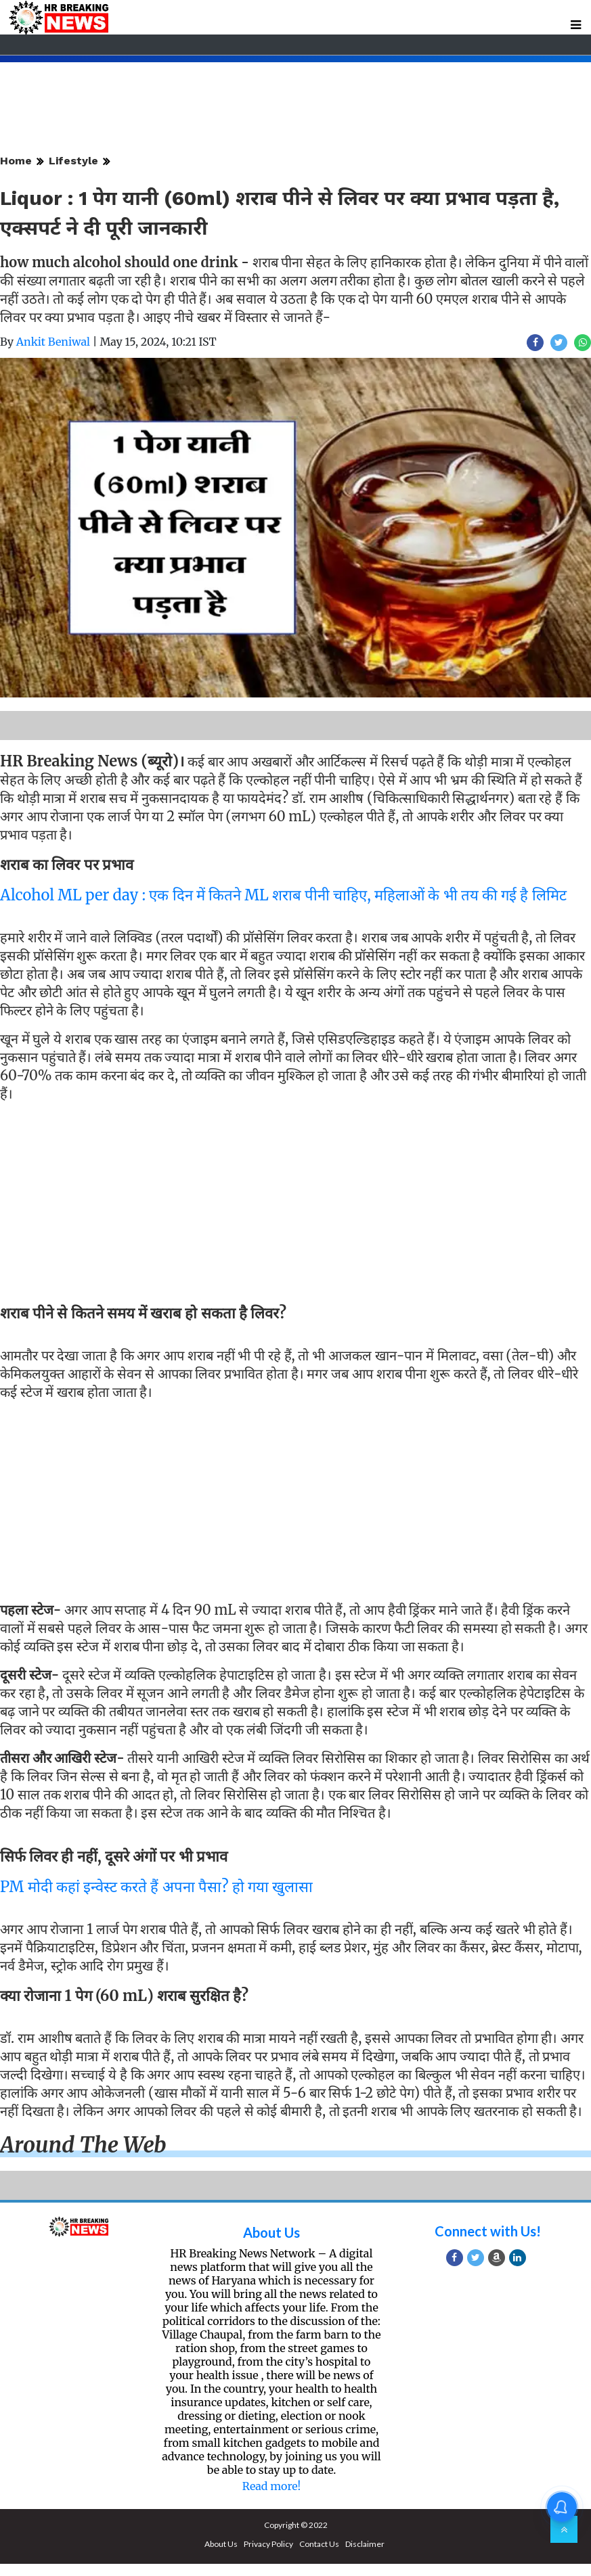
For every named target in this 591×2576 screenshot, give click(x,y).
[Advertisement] (290, 1205)
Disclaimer (365, 2544)
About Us (271, 2232)
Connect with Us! (488, 2231)
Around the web (83, 2145)
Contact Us (319, 2544)
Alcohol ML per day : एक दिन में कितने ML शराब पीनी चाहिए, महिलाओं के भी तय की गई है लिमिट (283, 895)
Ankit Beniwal (53, 341)
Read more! (271, 2486)
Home (16, 160)
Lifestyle (73, 160)
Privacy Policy (268, 2544)
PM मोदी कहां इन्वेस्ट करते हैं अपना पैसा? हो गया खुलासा (156, 1886)
